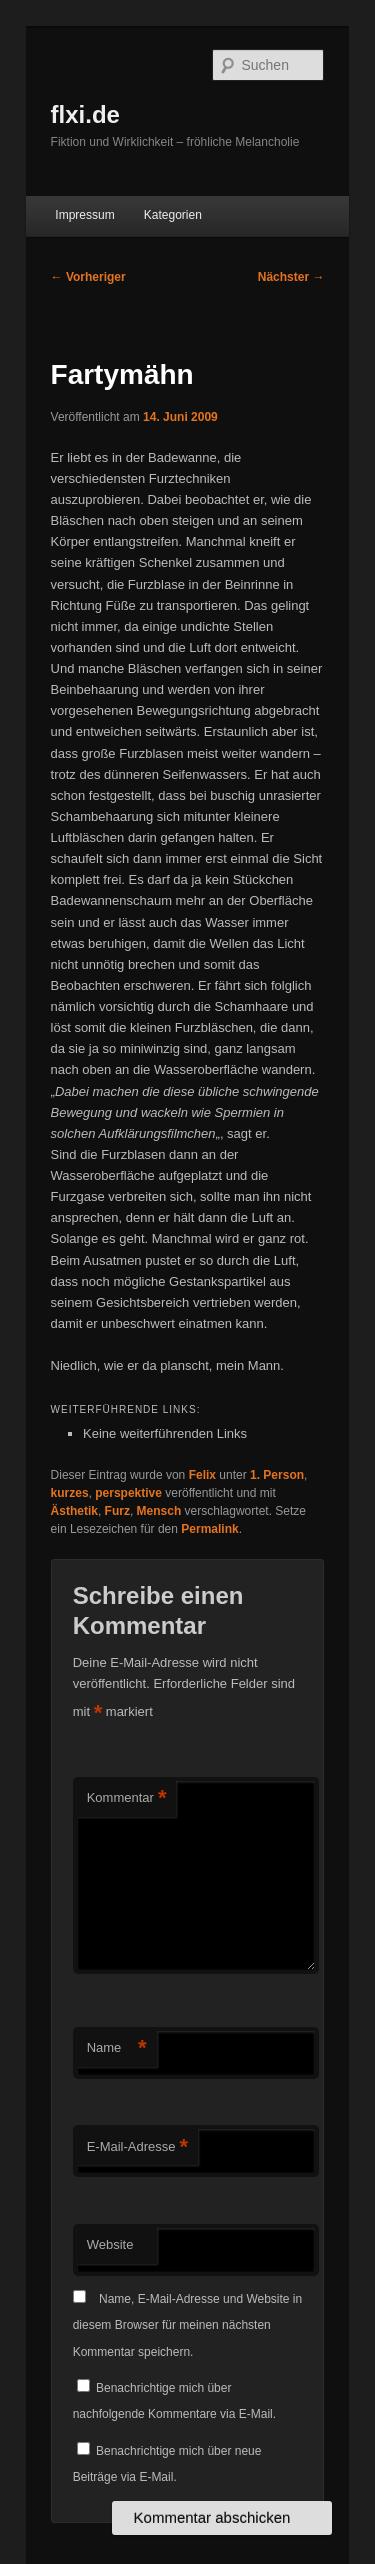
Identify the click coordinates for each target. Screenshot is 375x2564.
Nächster (291, 277)
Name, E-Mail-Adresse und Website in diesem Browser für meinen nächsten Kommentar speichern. (188, 2325)
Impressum (84, 215)
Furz (117, 1511)
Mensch (159, 1511)
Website (110, 2244)
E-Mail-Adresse (137, 2147)
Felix (202, 1475)
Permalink (209, 1529)
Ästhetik (74, 1511)
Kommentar (127, 1798)
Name (117, 2048)
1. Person (277, 1475)
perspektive (128, 1493)
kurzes (70, 1493)
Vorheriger (88, 277)
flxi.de (85, 114)
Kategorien (173, 215)
